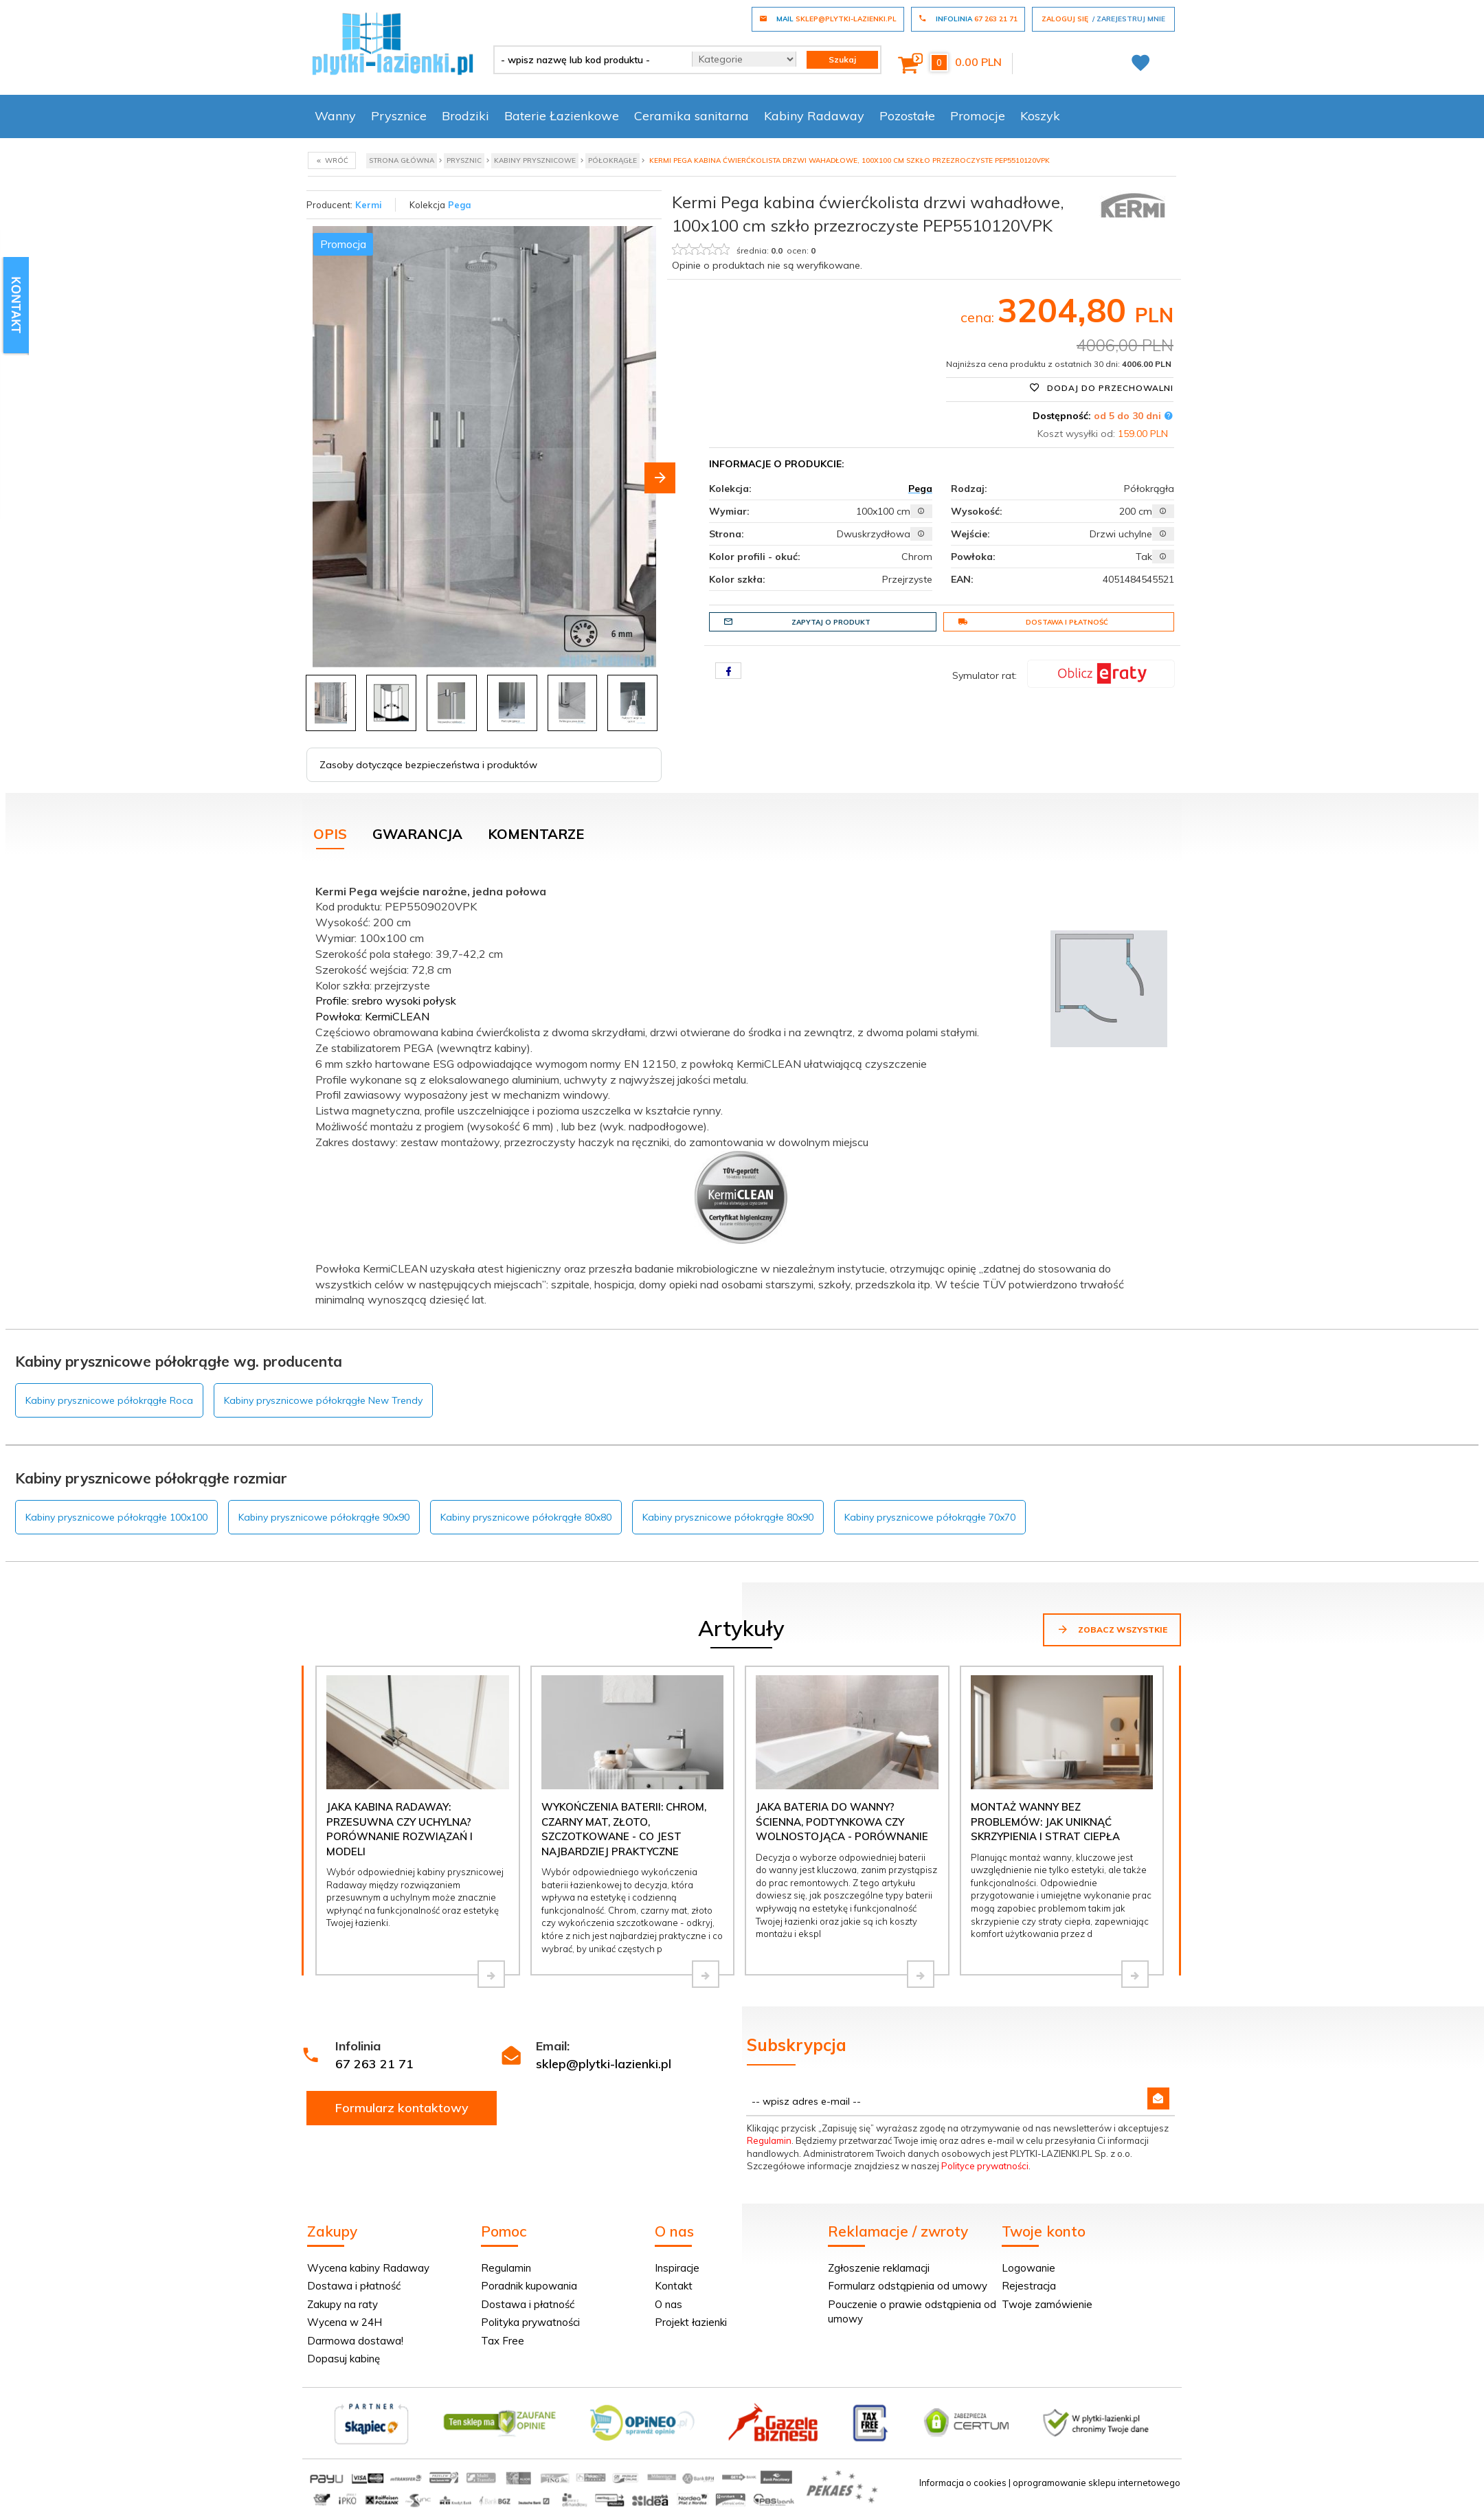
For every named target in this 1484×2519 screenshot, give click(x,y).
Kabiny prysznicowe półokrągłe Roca (109, 1400)
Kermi (368, 204)
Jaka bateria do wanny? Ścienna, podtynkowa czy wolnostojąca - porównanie (842, 1821)
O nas (668, 2304)
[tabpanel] (742, 1092)
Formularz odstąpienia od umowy (907, 2285)
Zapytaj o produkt (796, 622)
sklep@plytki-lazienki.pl (603, 2064)
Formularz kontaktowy (402, 2108)
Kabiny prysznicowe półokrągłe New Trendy (323, 1400)
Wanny (335, 116)
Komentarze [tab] (536, 833)
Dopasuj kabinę (343, 2358)
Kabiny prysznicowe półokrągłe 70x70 (929, 1517)
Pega (459, 204)
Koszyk (1040, 116)
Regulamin (769, 2140)
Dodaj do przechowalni (1101, 387)
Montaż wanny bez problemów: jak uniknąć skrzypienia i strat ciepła (1045, 1821)
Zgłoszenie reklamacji (879, 2267)
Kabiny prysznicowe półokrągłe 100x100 (116, 1517)
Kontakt (674, 2285)
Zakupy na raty (342, 2304)
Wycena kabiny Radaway (368, 2267)
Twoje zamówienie (1047, 2304)
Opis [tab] (330, 833)
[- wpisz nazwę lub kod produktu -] (588, 59)
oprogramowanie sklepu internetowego (1096, 2482)
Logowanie (1028, 2267)
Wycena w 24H (344, 2322)
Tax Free (502, 2340)
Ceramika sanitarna (691, 116)
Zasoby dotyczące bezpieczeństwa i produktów (428, 765)
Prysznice (399, 116)
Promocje (977, 116)
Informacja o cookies (963, 2482)
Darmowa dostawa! (355, 2340)
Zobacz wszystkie (1112, 1629)
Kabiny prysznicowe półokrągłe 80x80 (525, 1517)
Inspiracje (677, 2267)
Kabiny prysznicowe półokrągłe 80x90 (727, 1517)
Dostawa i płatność (1033, 622)
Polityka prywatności (530, 2322)
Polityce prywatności (984, 2165)
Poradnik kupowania (529, 2285)
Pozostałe (907, 116)
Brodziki (465, 116)
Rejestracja (1029, 2285)
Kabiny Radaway (814, 116)
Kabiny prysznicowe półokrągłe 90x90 (323, 1517)
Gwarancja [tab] (417, 833)
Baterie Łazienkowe (561, 116)
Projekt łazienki (691, 2322)
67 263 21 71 (374, 2064)
